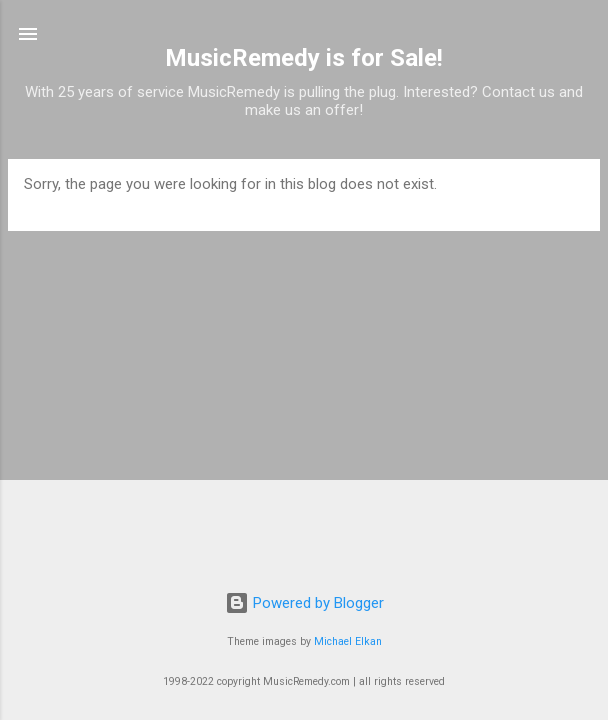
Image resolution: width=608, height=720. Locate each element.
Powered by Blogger (304, 603)
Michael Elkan (348, 641)
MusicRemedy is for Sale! (304, 58)
